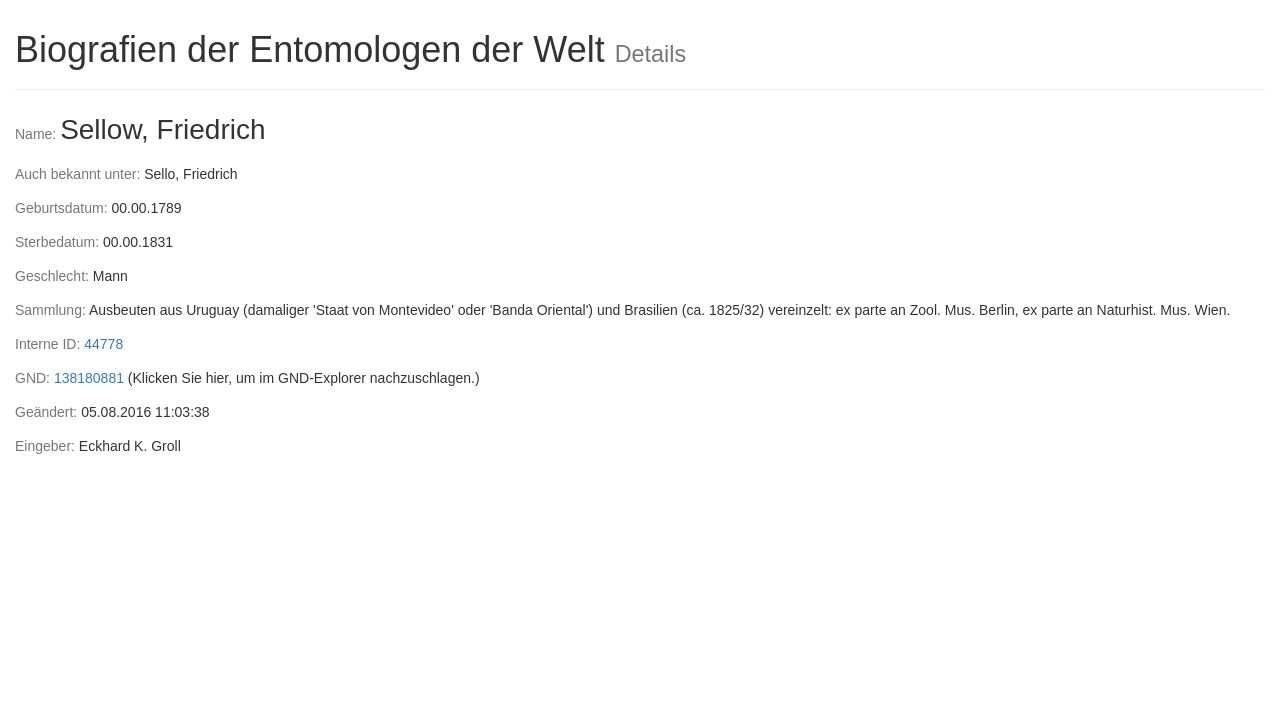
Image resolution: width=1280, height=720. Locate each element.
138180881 (89, 378)
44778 (103, 344)
